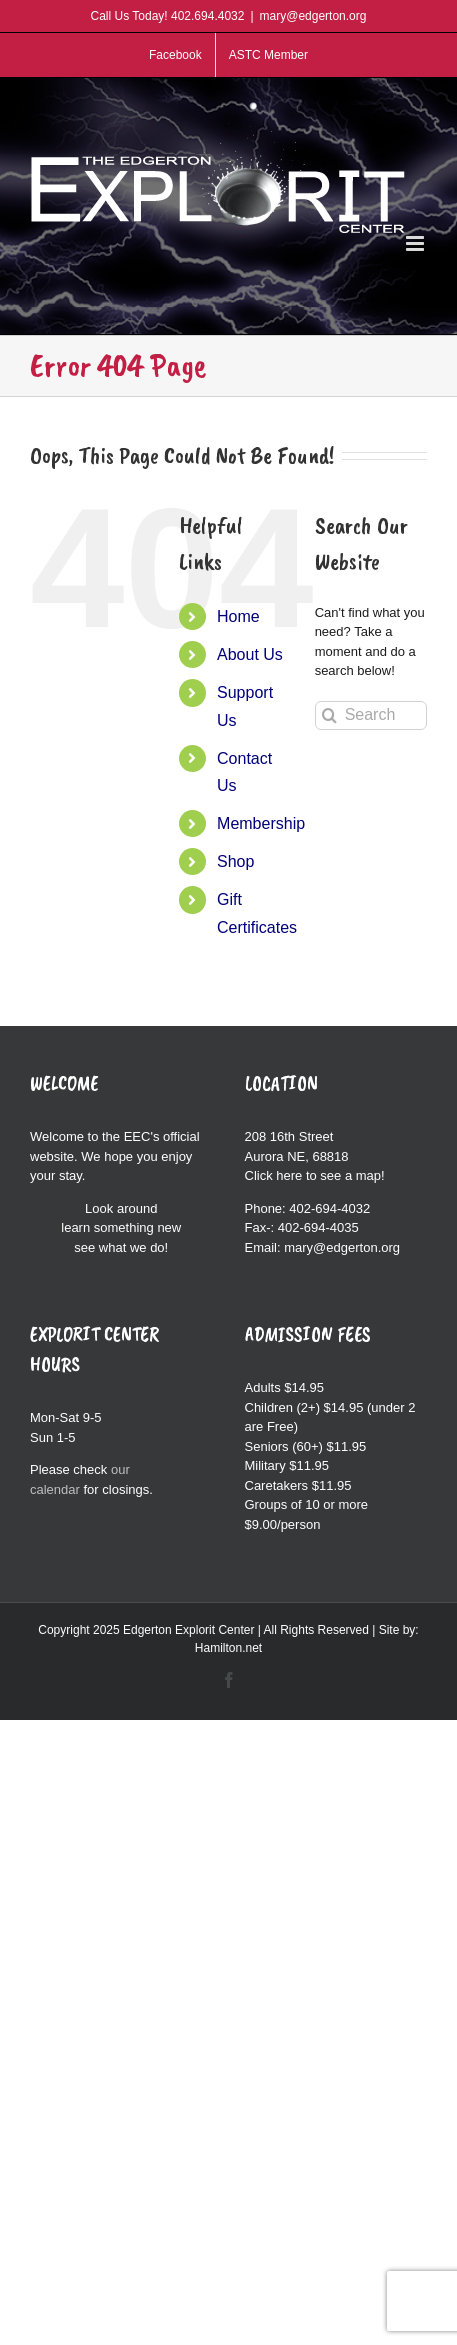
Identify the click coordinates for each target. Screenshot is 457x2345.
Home (238, 616)
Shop (235, 861)
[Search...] (371, 715)
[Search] (329, 715)
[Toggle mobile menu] (416, 243)
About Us (250, 654)
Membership (261, 823)
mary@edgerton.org (313, 16)
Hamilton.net (228, 1648)
